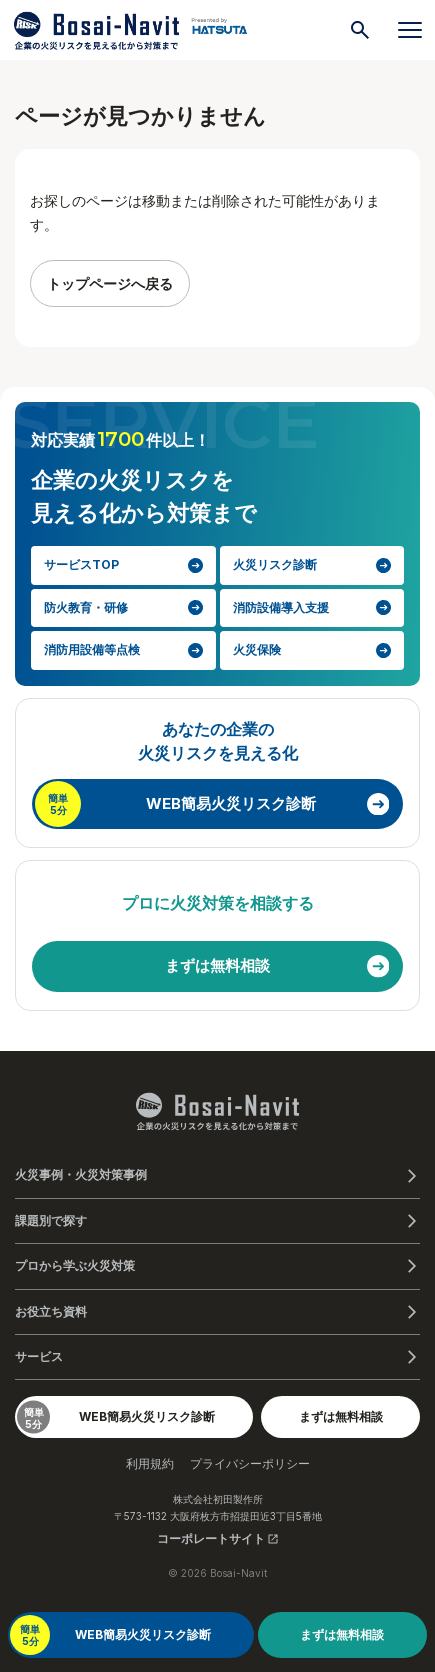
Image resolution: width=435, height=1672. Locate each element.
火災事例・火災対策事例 (81, 1174)
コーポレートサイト (218, 1538)
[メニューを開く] (410, 30)
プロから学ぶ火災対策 (75, 1265)
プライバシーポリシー (250, 1463)
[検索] (360, 30)
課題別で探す (51, 1220)
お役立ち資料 (51, 1311)
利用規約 (150, 1463)
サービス (39, 1356)
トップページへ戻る (110, 283)
